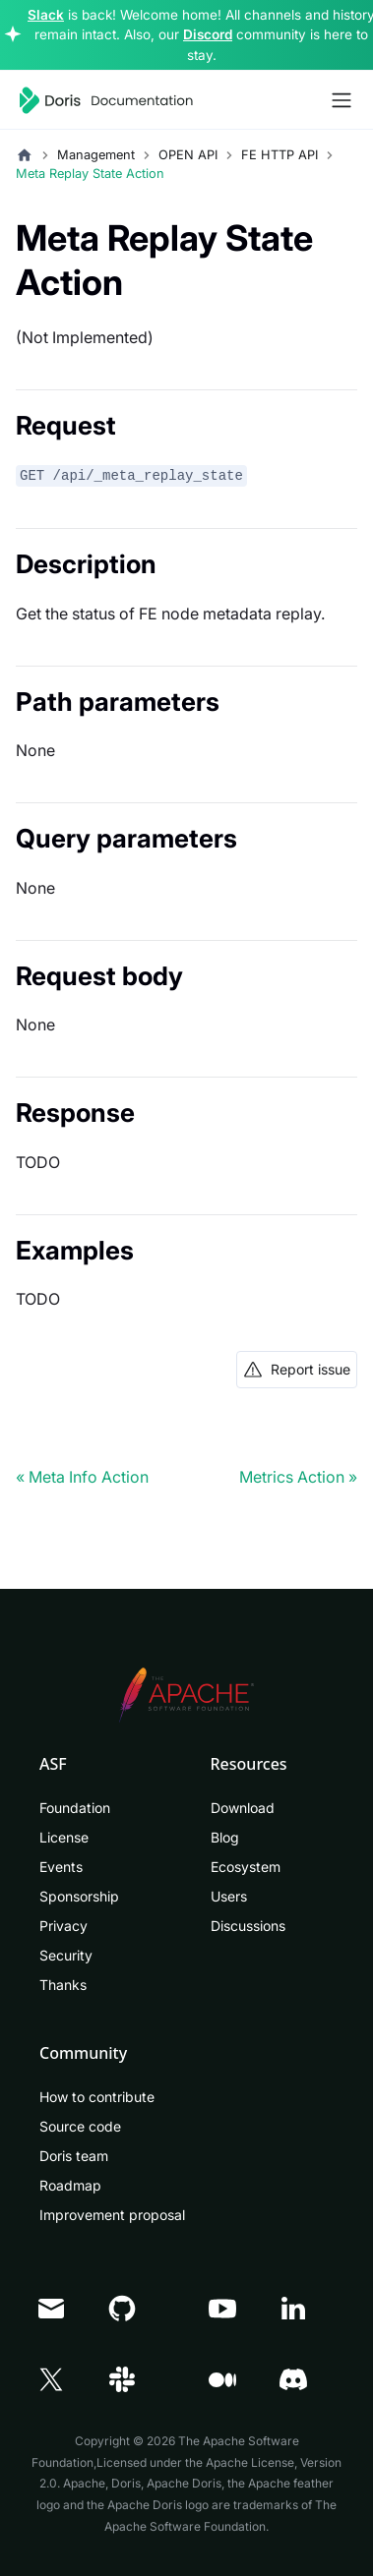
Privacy (63, 1925)
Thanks (63, 1984)
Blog (225, 1837)
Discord (207, 34)
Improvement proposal (112, 2214)
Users (229, 1896)
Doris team (73, 2155)
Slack (46, 15)
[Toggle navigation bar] (341, 100)
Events (61, 1866)
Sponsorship (79, 1896)
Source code (80, 2126)
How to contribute (97, 2096)
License (64, 1837)
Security (66, 1955)
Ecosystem (245, 1866)
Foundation (74, 1807)
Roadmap (70, 2185)
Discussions (248, 1925)
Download (243, 1807)
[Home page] (24, 155)
